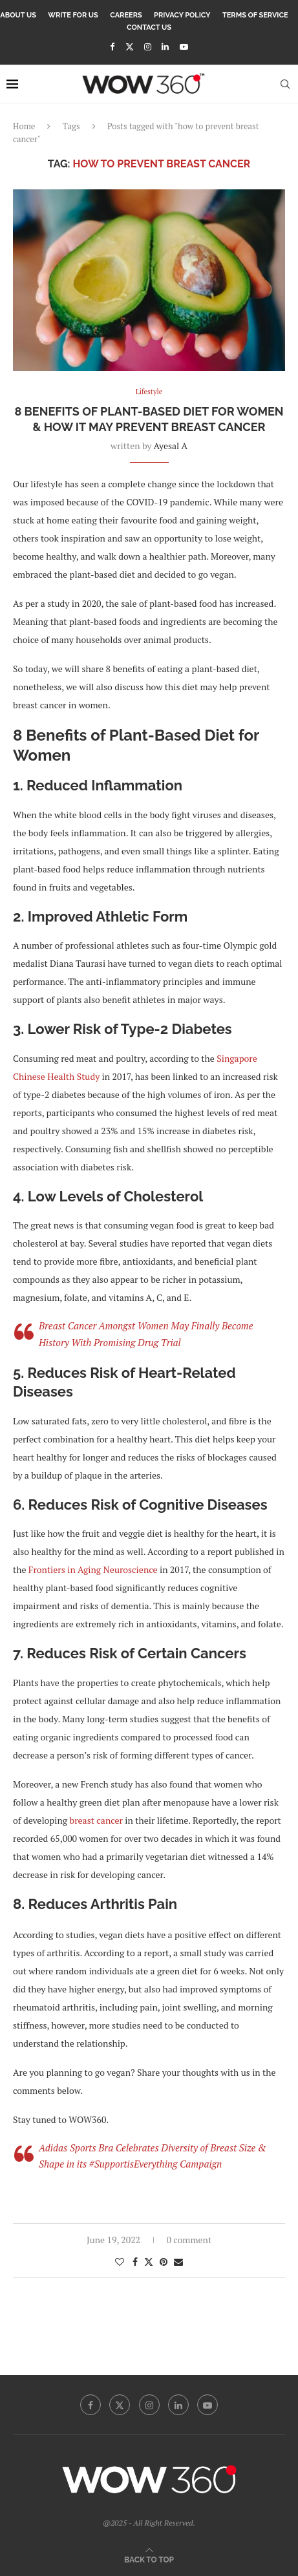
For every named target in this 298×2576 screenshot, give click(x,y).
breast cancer (96, 1820)
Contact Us (149, 27)
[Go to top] (149, 2559)
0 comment (188, 2239)
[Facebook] (112, 46)
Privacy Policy (182, 15)
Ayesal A (170, 445)
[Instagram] (147, 46)
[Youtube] (184, 46)
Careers (126, 15)
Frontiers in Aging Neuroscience (91, 1569)
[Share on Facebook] (135, 2261)
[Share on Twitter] (148, 2261)
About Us (18, 15)
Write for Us (73, 15)
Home (24, 126)
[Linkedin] (165, 46)
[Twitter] (129, 46)
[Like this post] (119, 2261)
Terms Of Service (255, 15)
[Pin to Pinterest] (163, 2261)
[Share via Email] (178, 2261)
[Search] (285, 84)
